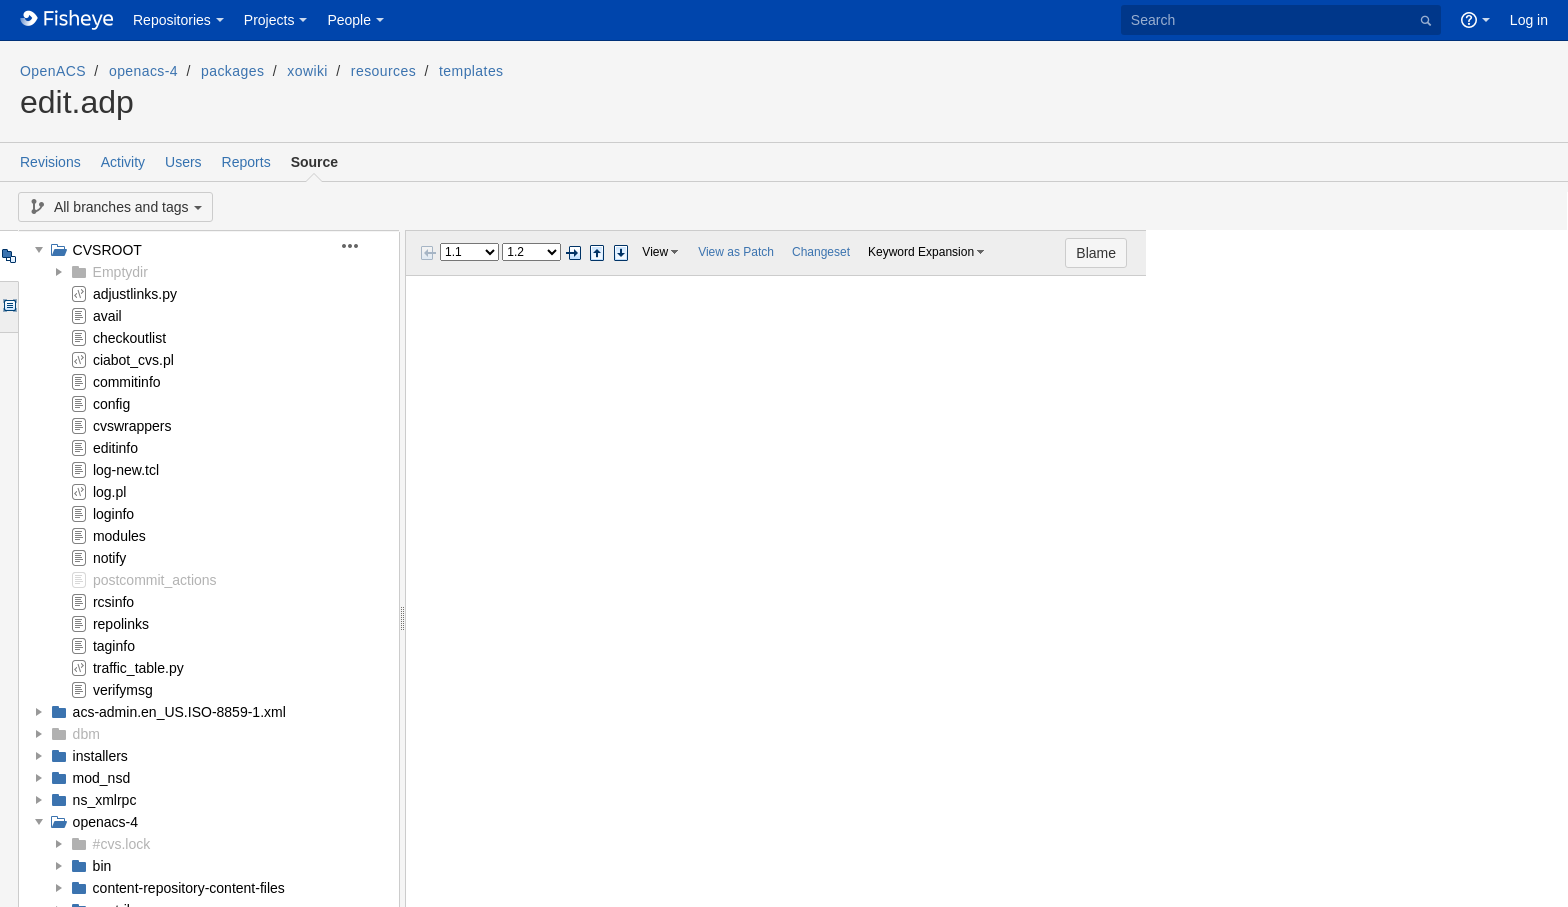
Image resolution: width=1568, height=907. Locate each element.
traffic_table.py (138, 668)
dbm (86, 734)
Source (314, 162)
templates (471, 71)
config (111, 404)
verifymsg (123, 690)
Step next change (621, 253)
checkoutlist (129, 338)
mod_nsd (102, 778)
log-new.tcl (126, 470)
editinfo (115, 448)
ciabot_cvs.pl (133, 360)
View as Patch (736, 252)
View (655, 252)
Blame (1518, 253)
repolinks (121, 624)
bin (102, 866)
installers (100, 756)
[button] (361, 246)
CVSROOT (107, 250)
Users (183, 162)
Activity (123, 162)
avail (107, 316)
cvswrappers (132, 426)
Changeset (821, 252)
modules (119, 536)
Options (8, 307)
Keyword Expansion (921, 252)
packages (232, 71)
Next (573, 253)
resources (383, 71)
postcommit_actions (155, 580)
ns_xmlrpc (105, 800)
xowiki (307, 71)
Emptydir (120, 272)
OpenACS (53, 71)
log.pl (109, 492)
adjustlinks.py (135, 294)
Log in (1529, 20)
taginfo (114, 646)
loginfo (113, 514)
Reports (246, 162)
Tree (8, 256)
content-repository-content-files (189, 888)
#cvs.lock (122, 844)
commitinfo (127, 382)
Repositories (172, 20)
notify (109, 558)
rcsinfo (113, 602)
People (349, 20)
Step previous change (597, 253)
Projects (269, 20)
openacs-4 (143, 71)
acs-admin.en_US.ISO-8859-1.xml (179, 712)
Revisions (50, 162)
